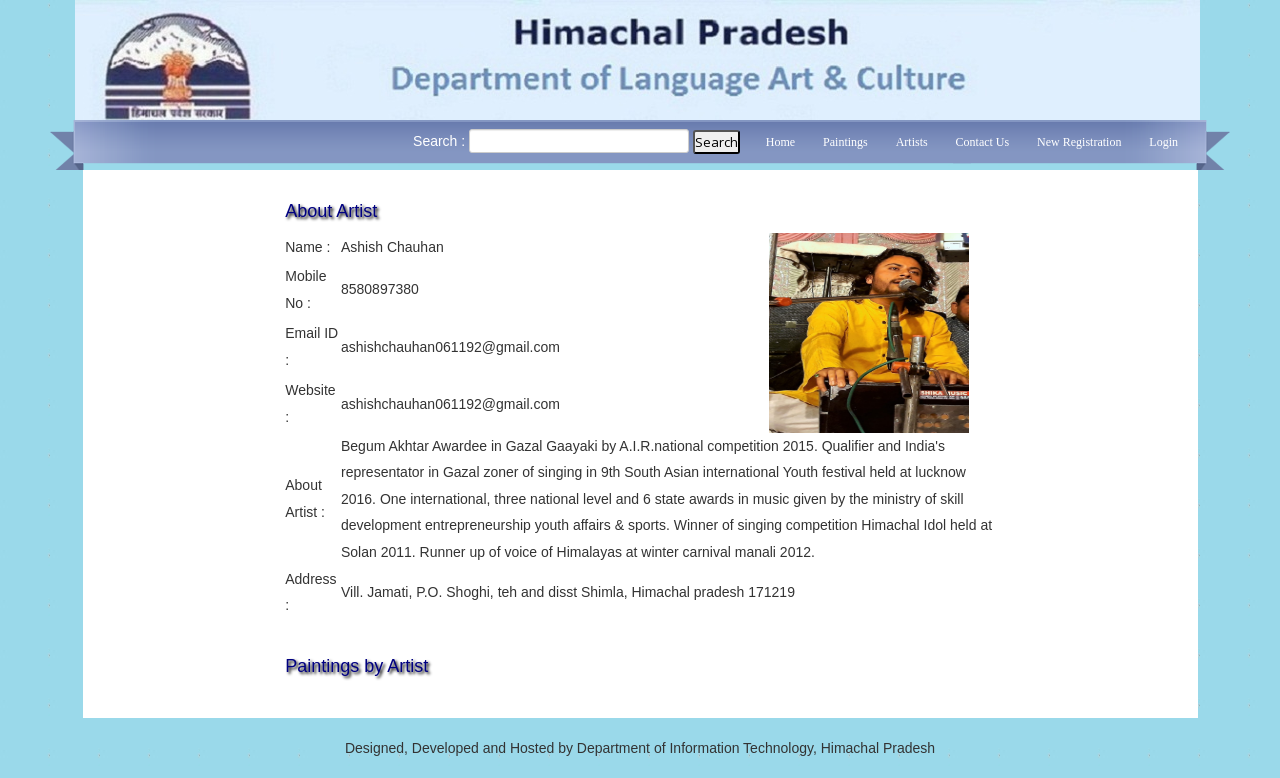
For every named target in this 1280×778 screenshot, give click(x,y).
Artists (912, 142)
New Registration (1079, 142)
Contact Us (983, 142)
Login (1163, 142)
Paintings (845, 142)
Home (780, 142)
